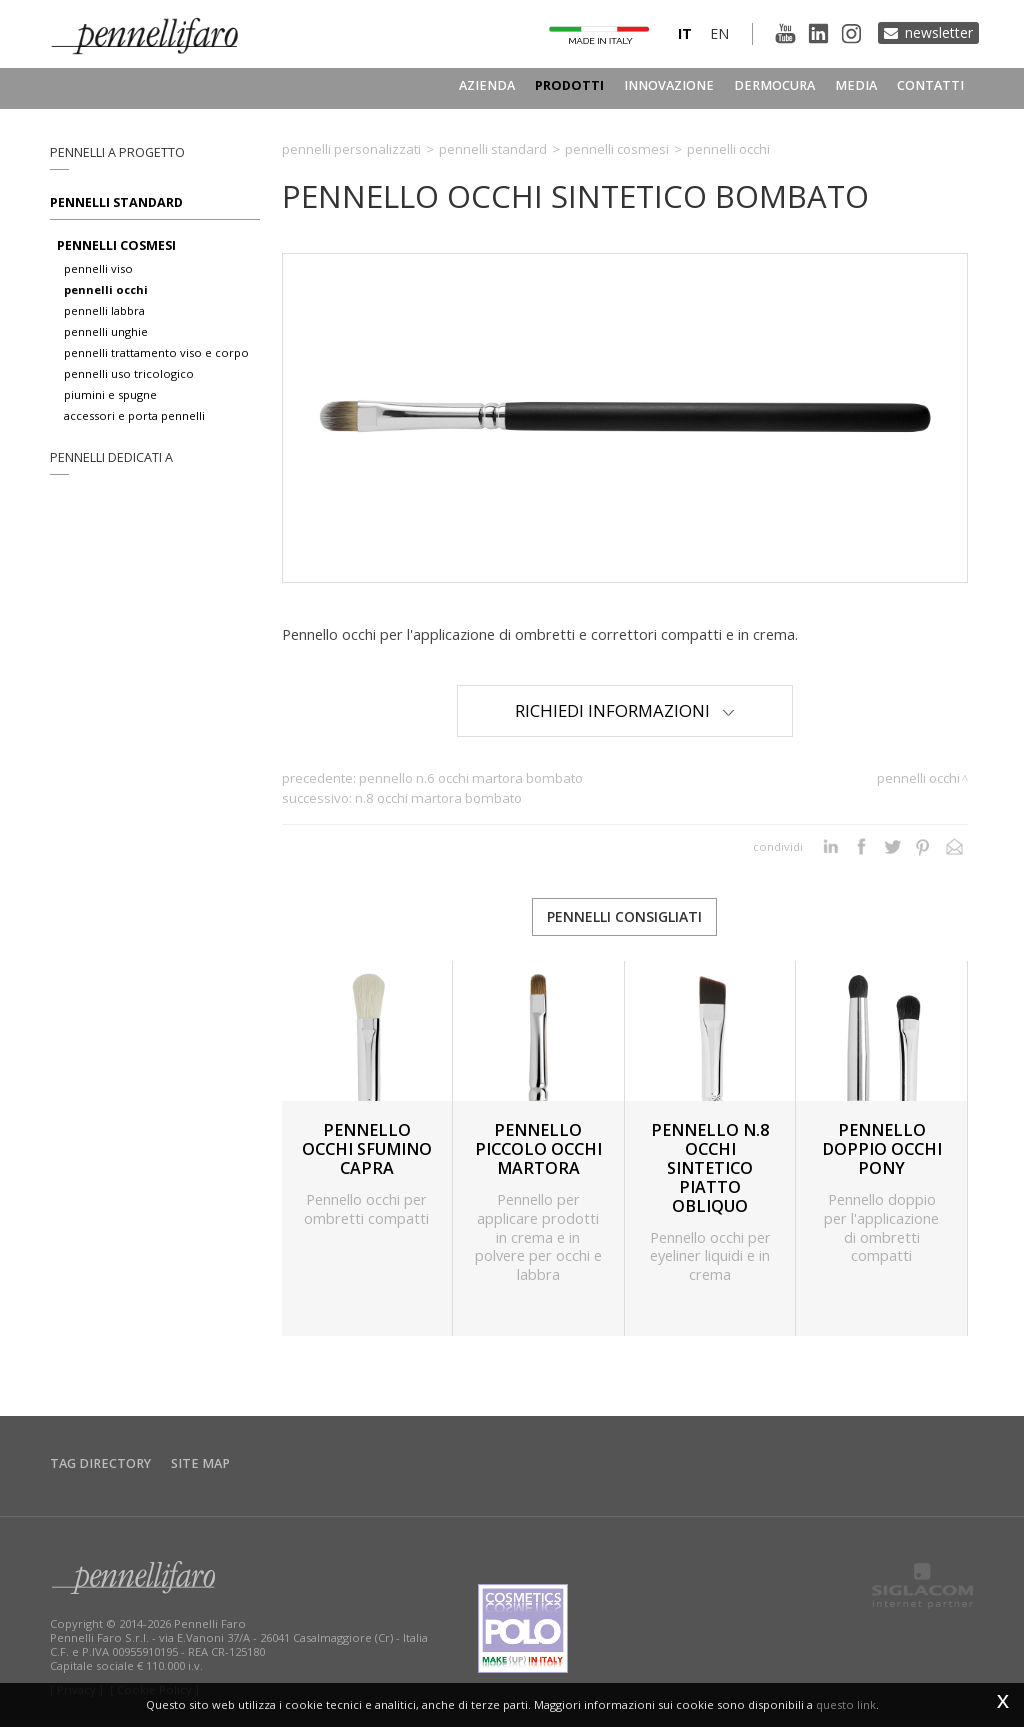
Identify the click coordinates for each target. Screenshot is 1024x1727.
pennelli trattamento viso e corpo (156, 352)
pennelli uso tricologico (129, 373)
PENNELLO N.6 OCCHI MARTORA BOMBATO (471, 778)
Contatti (930, 85)
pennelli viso (98, 268)
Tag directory (100, 1463)
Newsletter (939, 32)
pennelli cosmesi (116, 245)
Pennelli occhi (728, 149)
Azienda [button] (487, 85)
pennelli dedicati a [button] (111, 457)
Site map (200, 1463)
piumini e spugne (110, 394)
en (719, 33)
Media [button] (856, 85)
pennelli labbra (104, 310)
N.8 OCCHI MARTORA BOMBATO (438, 798)
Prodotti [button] (569, 85)
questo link (846, 1704)
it (685, 33)
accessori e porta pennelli (134, 415)
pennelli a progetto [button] (117, 152)
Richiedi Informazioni (625, 710)
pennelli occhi (106, 289)
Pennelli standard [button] (116, 202)
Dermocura (774, 85)
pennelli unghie (106, 331)
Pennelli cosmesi (617, 149)
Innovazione (669, 85)
